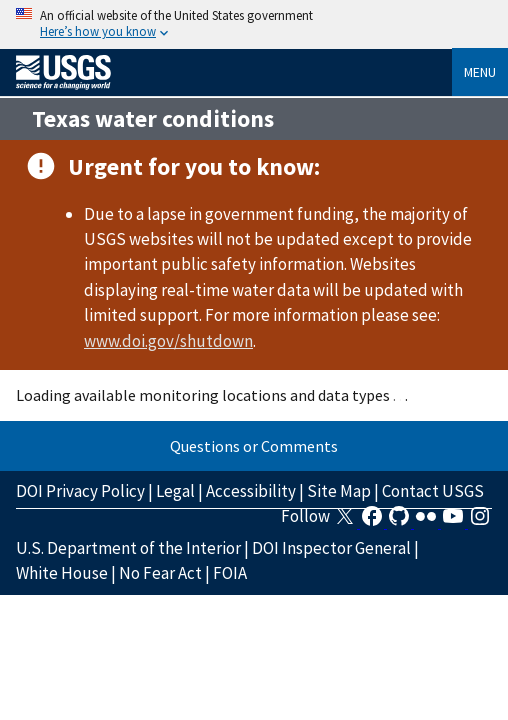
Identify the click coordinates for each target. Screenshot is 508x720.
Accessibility (251, 491)
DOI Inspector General (331, 548)
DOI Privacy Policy (80, 491)
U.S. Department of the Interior (128, 548)
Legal (175, 491)
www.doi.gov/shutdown (168, 341)
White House (62, 573)
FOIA (230, 573)
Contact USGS (433, 491)
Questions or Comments (254, 446)
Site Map (339, 491)
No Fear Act (160, 573)
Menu (480, 72)
